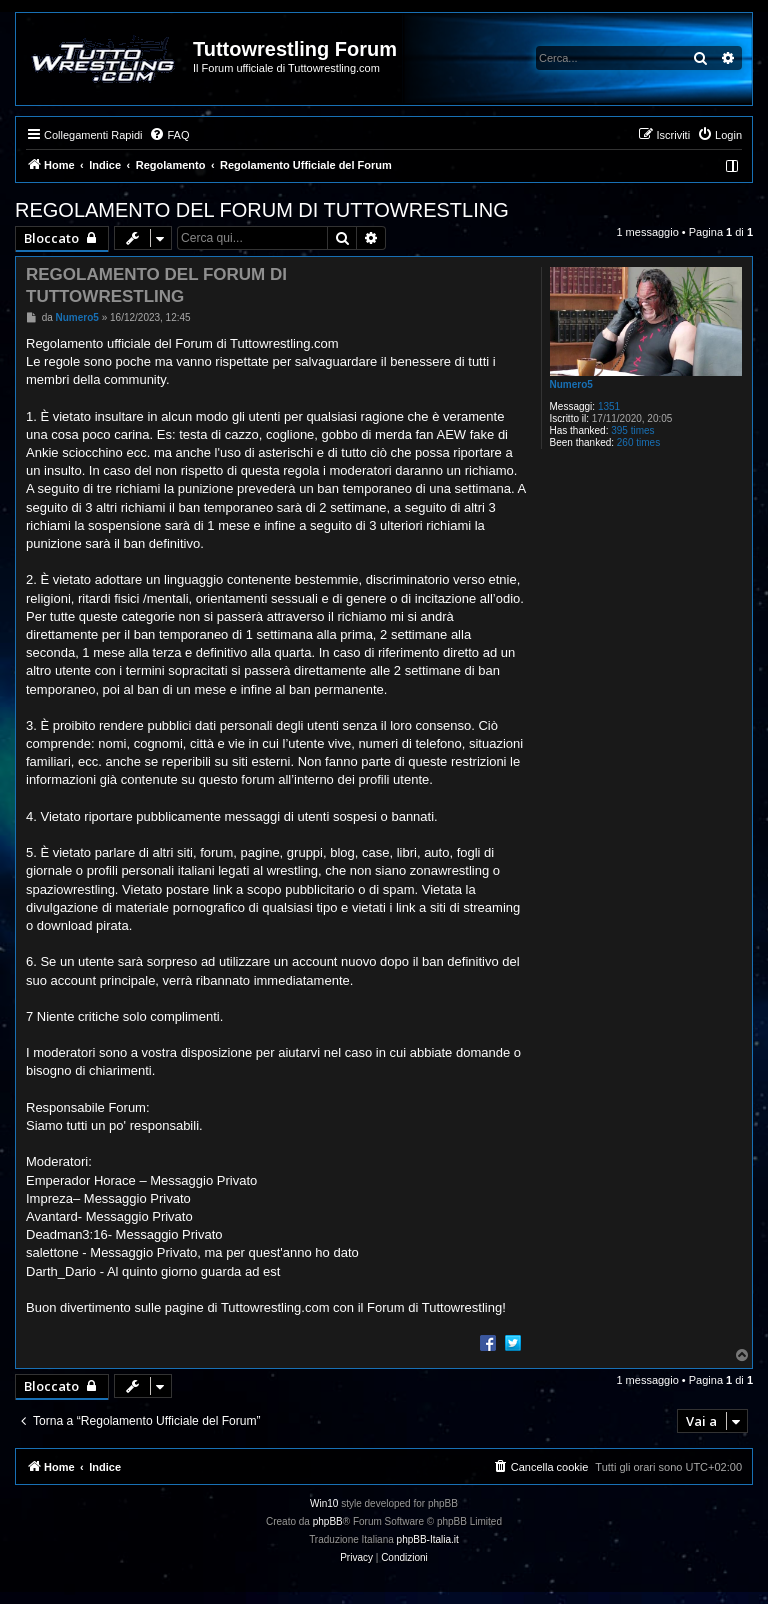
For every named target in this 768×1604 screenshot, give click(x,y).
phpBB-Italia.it (428, 1539)
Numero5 (571, 384)
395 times (632, 430)
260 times (638, 442)
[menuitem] (169, 135)
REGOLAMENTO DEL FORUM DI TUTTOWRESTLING (262, 210)
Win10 (324, 1503)
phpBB (328, 1521)
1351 (609, 406)
